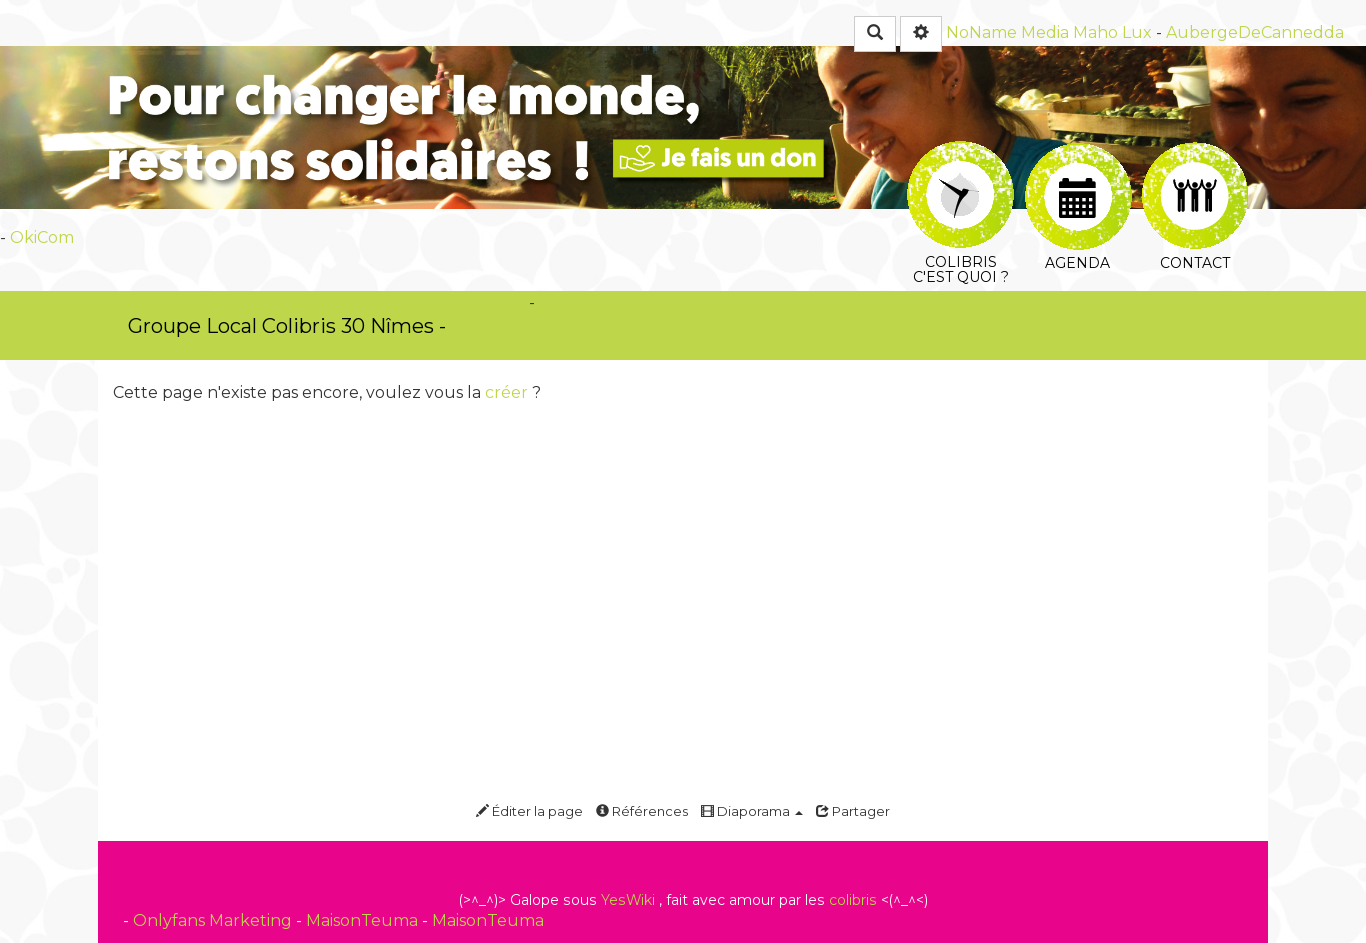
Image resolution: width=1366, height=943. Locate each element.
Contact (1195, 165)
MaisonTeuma (364, 920)
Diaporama (752, 811)
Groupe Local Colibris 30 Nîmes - (287, 326)
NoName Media (1007, 32)
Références (642, 811)
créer (506, 392)
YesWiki (628, 900)
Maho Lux (1112, 32)
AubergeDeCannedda (1255, 32)
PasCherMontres (528, 325)
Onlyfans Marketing (214, 920)
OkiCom (42, 237)
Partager (853, 811)
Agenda (1078, 166)
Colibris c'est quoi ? (960, 154)
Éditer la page (529, 811)
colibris (853, 900)
